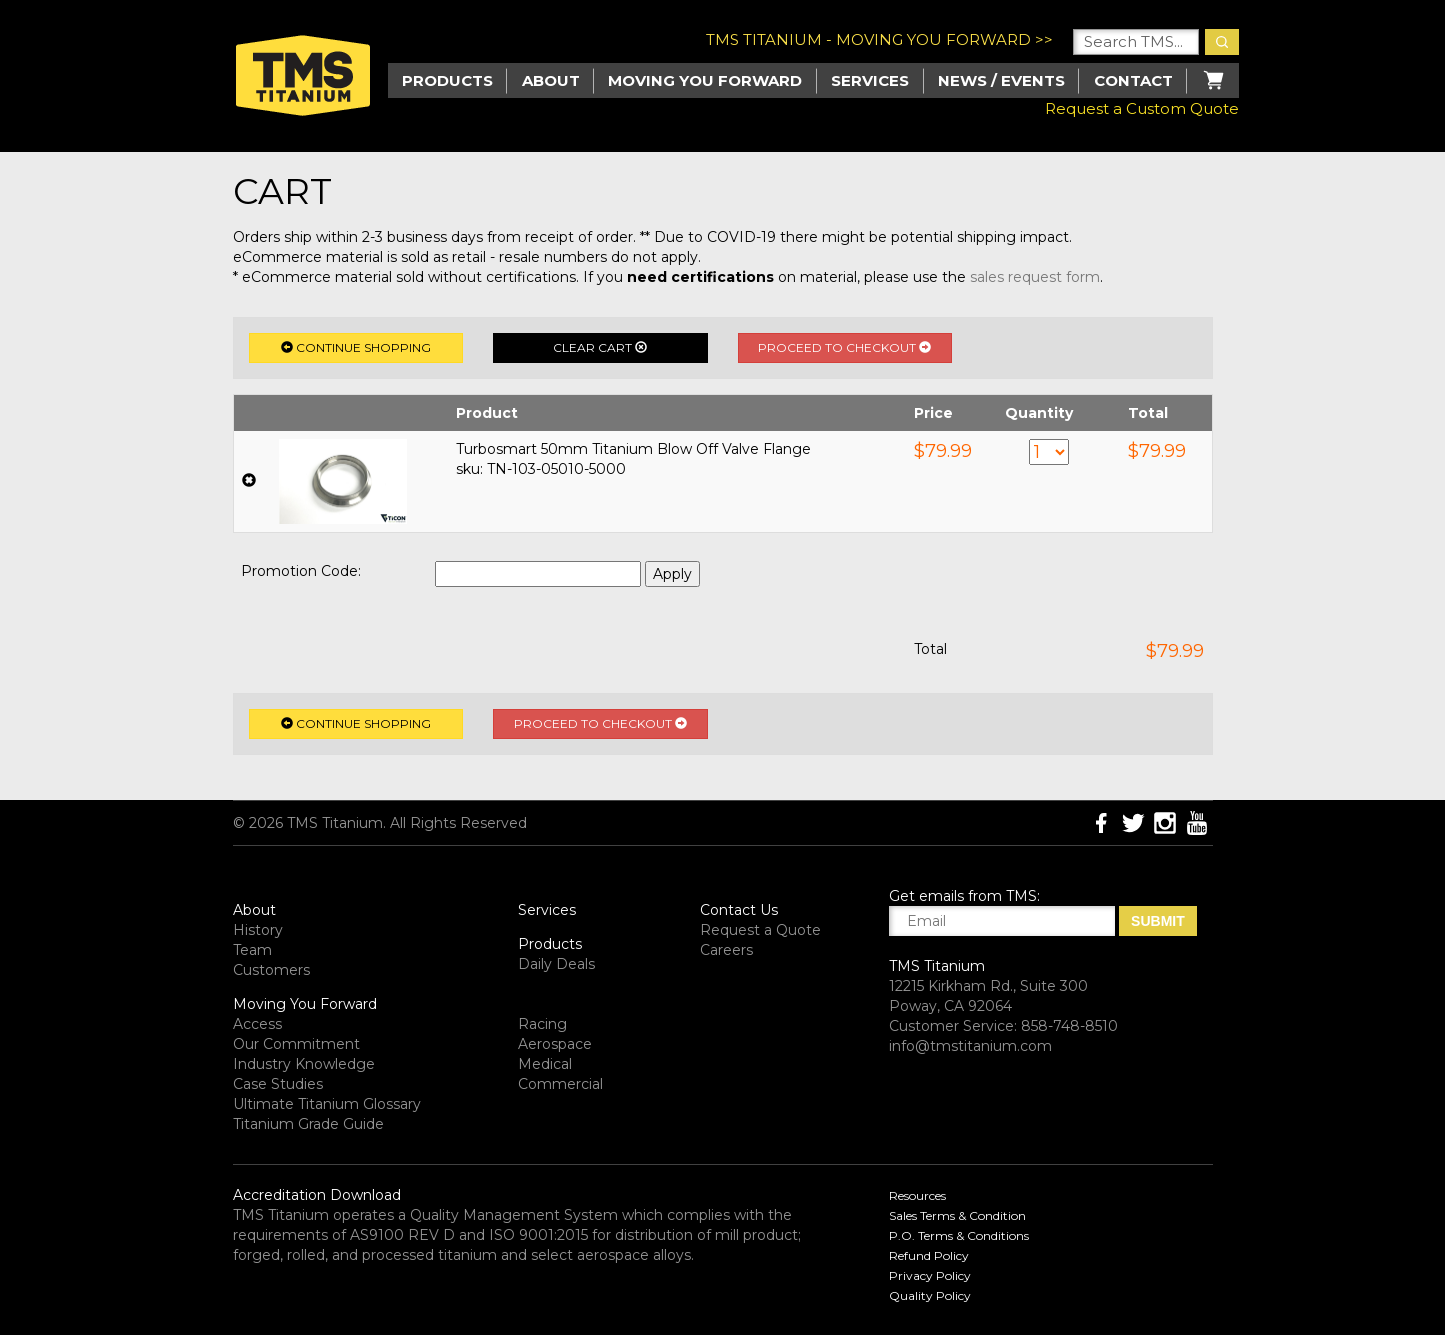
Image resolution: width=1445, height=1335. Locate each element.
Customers (271, 970)
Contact (1133, 80)
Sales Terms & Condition (957, 1215)
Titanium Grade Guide (308, 1124)
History (258, 930)
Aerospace (555, 1044)
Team (252, 950)
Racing (542, 1024)
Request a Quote (760, 930)
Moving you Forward (705, 80)
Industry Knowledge (304, 1064)
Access (257, 1024)
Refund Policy (929, 1255)
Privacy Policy (930, 1275)
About (551, 80)
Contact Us (739, 910)
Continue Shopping (356, 347)
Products (550, 944)
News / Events (1001, 80)
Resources (917, 1195)
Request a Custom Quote (1142, 108)
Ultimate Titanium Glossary (327, 1104)
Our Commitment (296, 1044)
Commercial (560, 1084)
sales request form (1035, 277)
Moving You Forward (305, 1004)
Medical (545, 1064)
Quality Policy (930, 1295)
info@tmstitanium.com (970, 1046)
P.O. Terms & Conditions (959, 1235)
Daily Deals (556, 964)
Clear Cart (600, 347)
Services (870, 80)
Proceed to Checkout (844, 347)
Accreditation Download (317, 1195)
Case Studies (278, 1084)
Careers (726, 950)
